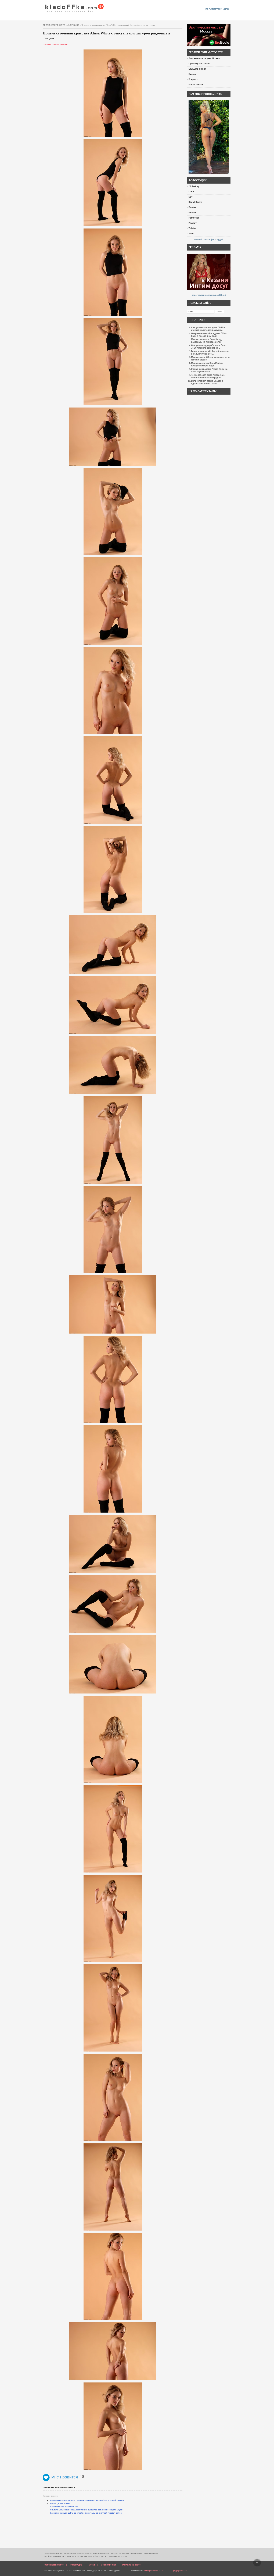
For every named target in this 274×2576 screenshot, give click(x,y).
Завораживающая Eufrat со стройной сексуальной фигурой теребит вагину (86, 2513)
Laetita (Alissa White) (60, 2503)
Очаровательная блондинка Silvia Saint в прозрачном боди (208, 334)
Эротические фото (54, 2565)
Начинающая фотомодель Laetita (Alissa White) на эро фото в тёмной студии (87, 2500)
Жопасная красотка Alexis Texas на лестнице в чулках (209, 370)
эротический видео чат (111, 2571)
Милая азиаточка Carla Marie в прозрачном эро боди (207, 364)
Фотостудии (76, 2565)
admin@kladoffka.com (153, 2571)
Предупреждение (179, 2571)
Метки (92, 2565)
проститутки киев (217, 9)
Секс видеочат (108, 2565)
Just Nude (73, 25)
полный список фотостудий (208, 239)
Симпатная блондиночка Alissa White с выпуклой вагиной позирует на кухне (87, 2510)
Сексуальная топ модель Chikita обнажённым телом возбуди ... (208, 328)
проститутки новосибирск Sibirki (209, 295)
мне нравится (60, 2477)
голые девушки (93, 2571)
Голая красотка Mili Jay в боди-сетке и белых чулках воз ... (210, 352)
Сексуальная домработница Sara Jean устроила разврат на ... (208, 346)
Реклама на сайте (131, 2565)
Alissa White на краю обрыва (64, 2507)
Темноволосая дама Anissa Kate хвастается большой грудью (208, 376)
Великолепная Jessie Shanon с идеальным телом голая (207, 382)
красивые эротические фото (74, 6)
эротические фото (54, 25)
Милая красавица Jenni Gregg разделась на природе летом (206, 340)
